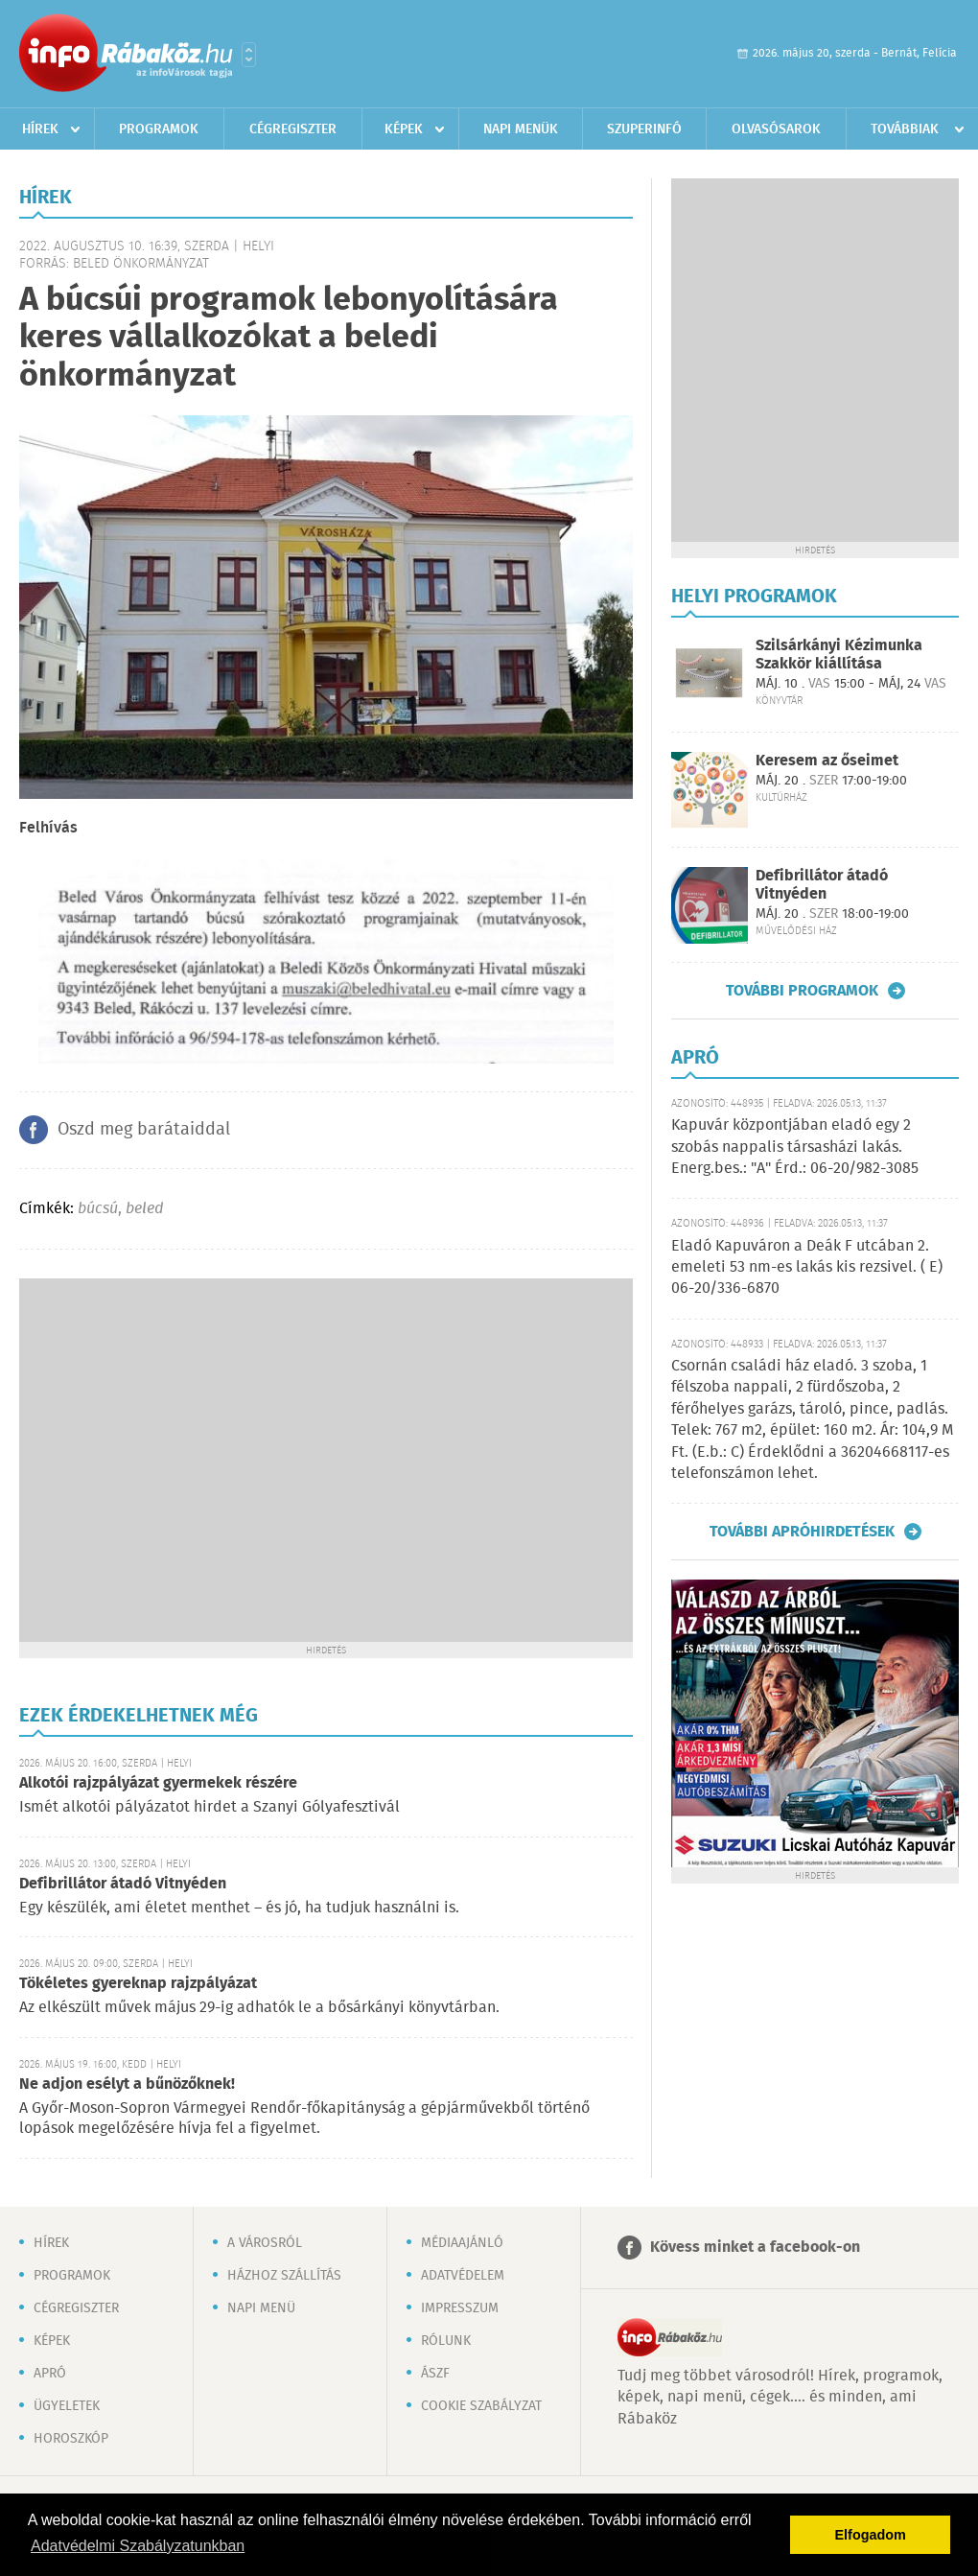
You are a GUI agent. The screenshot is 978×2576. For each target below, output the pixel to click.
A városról (264, 2243)
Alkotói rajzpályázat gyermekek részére (158, 1783)
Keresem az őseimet (827, 761)
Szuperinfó (644, 129)
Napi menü (261, 2308)
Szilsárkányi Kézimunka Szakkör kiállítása (839, 655)
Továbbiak (905, 129)
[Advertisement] (180, 1458)
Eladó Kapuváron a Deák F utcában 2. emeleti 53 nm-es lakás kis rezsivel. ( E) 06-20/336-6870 (807, 1267)
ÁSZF (435, 2373)
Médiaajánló (462, 2243)
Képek (403, 129)
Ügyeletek (67, 2406)
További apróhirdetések (802, 1531)
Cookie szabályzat (481, 2406)
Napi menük (520, 129)
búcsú (98, 1209)
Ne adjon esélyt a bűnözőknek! (127, 2084)
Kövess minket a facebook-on (755, 2248)
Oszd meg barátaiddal (144, 1129)
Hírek (40, 129)
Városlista (249, 54)
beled (144, 1209)
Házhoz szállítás (284, 2275)
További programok (802, 990)
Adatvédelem (462, 2275)
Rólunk (446, 2341)
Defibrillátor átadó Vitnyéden (122, 1884)
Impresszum (460, 2308)
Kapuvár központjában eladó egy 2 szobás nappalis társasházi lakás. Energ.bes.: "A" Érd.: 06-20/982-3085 (795, 1147)
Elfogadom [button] (870, 2534)
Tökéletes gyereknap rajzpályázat (138, 1984)
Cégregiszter (293, 129)
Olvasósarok (776, 129)
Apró (50, 2373)
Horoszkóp (71, 2438)
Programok (158, 129)
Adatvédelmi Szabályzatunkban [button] (137, 2546)
